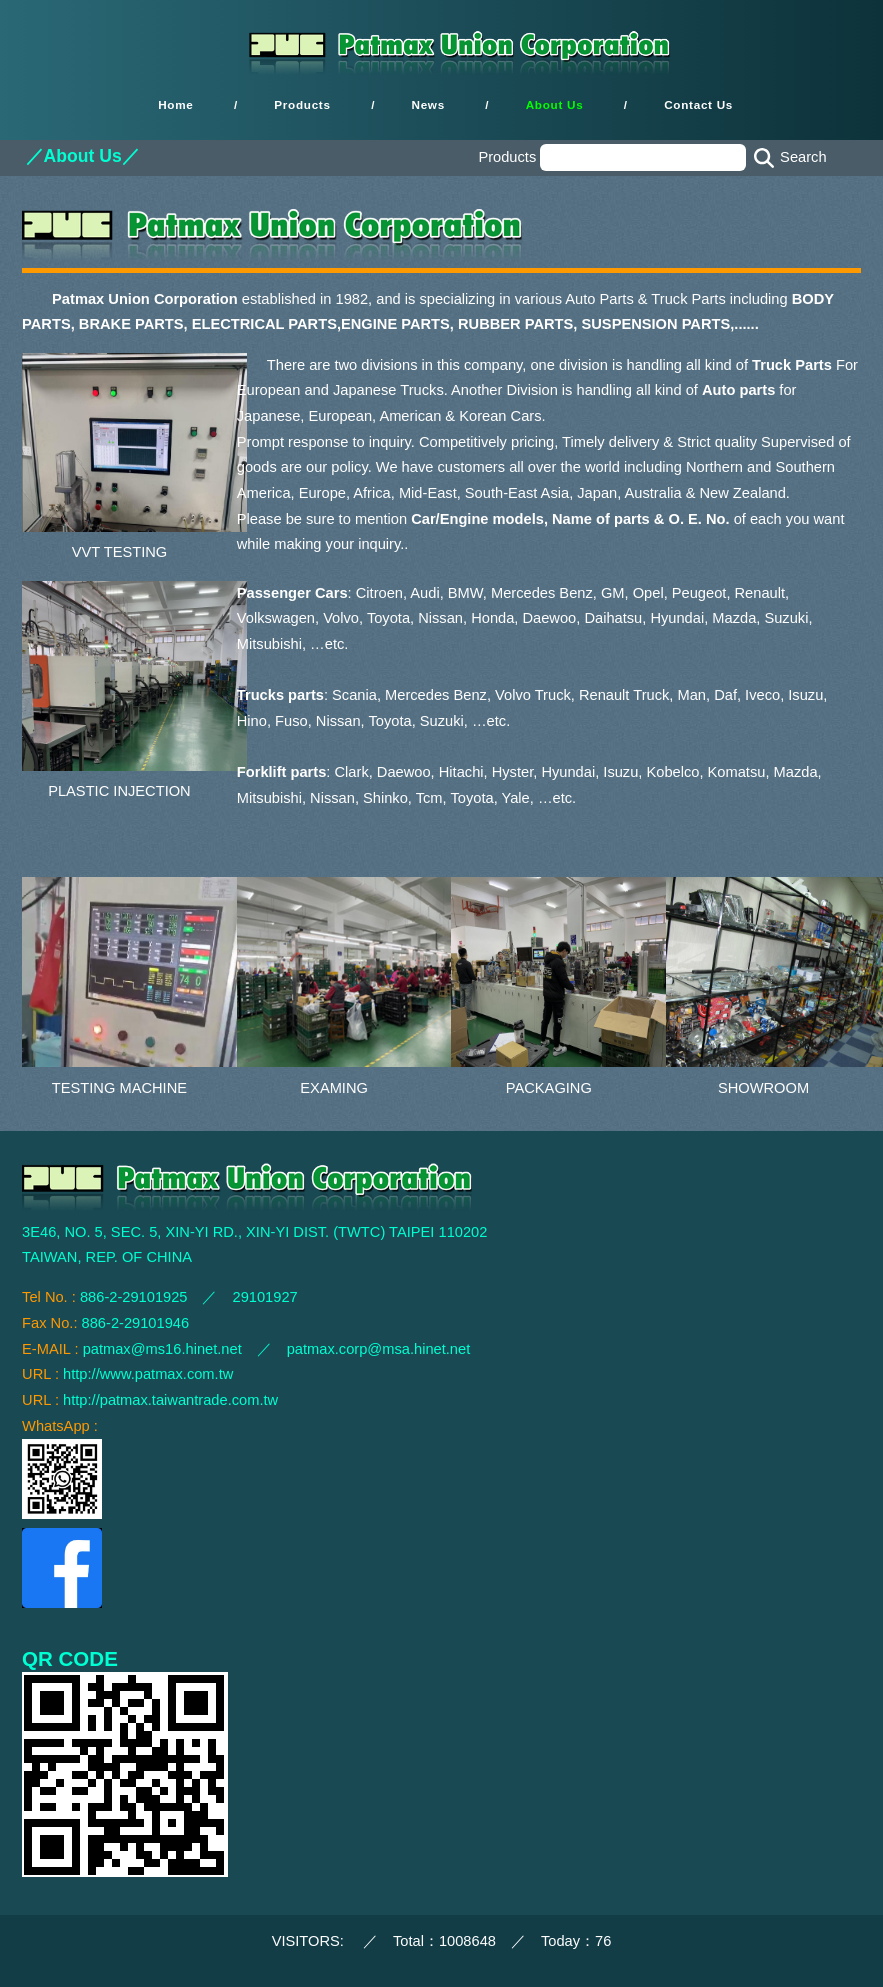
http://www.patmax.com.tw (148, 1374)
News (427, 105)
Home (175, 105)
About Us (555, 105)
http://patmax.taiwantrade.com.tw (170, 1400)
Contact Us (698, 105)
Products (302, 105)
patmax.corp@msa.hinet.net (379, 1349)
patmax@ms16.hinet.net (162, 1349)
